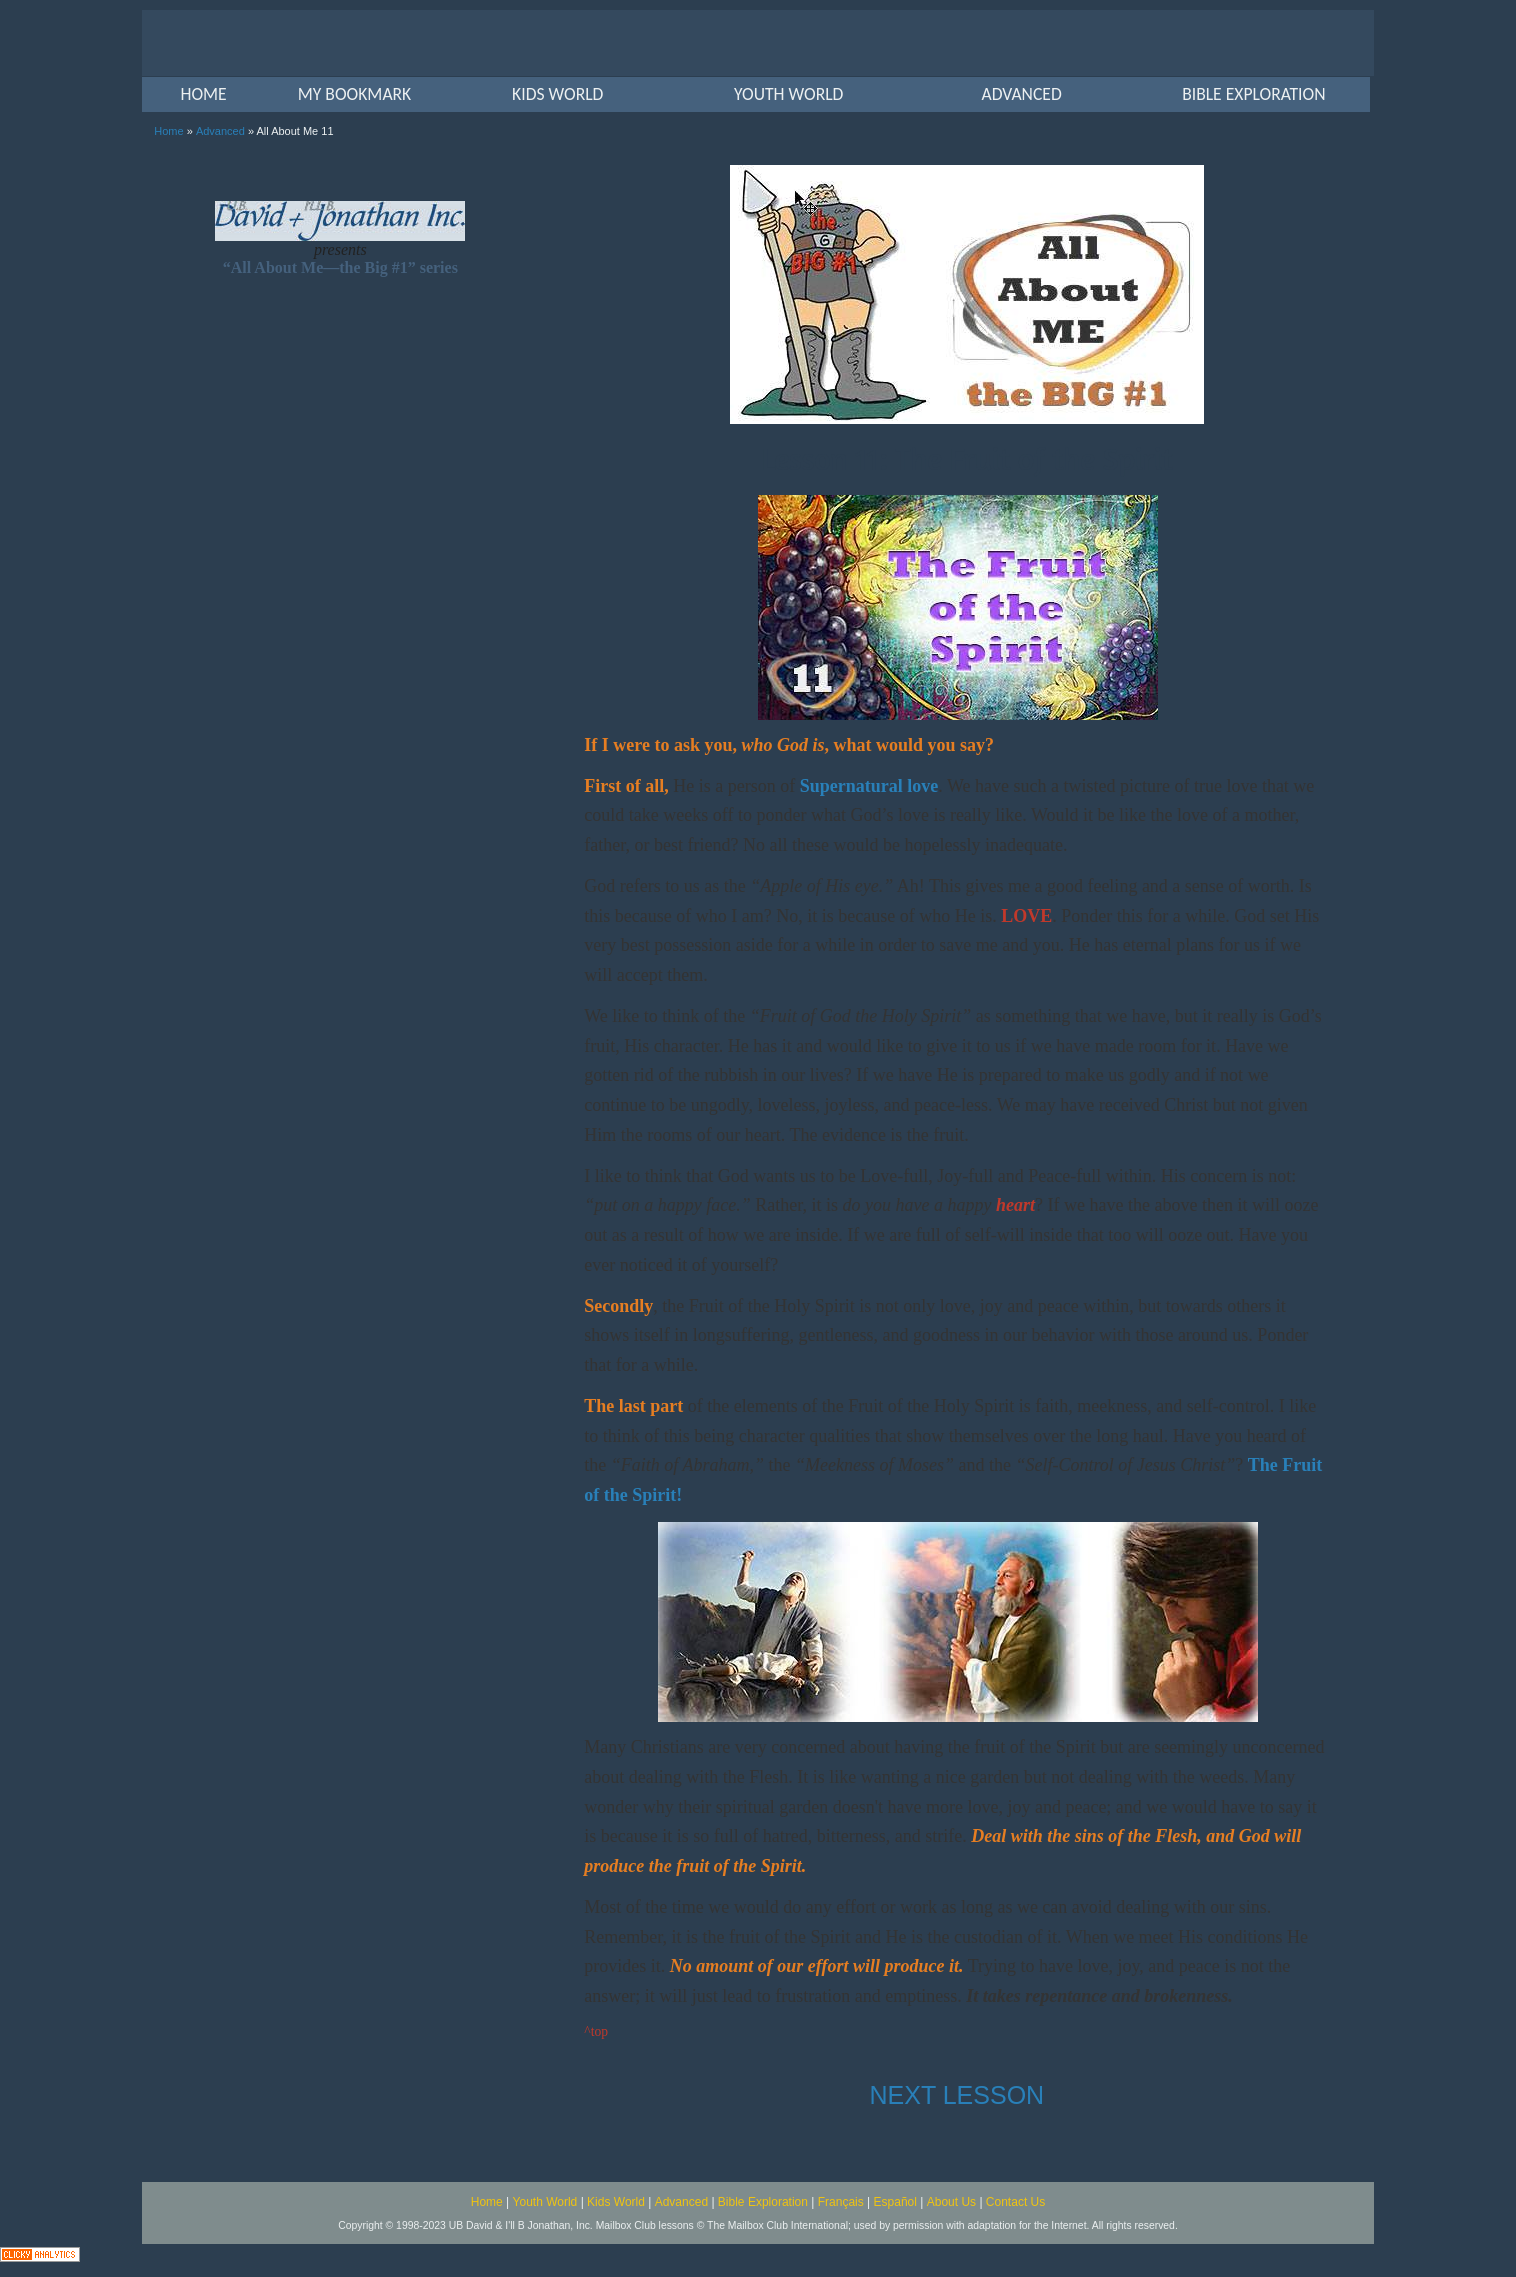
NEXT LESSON (957, 2095)
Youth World (545, 2202)
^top (596, 2031)
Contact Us (1015, 2202)
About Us (951, 2202)
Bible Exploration (763, 2202)
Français (841, 2202)
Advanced (220, 131)
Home (168, 131)
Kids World (616, 2202)
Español (895, 2202)
